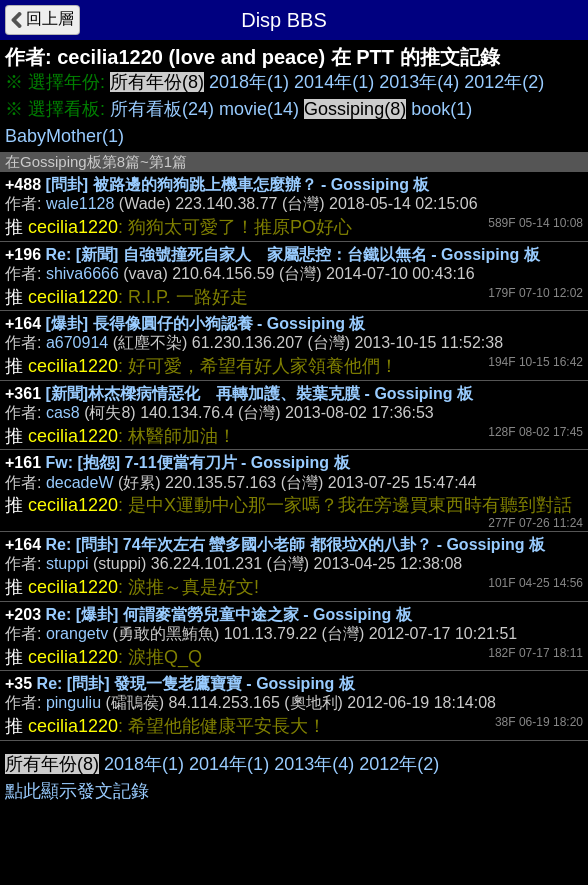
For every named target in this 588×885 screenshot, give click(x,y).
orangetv (77, 633)
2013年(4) (419, 82)
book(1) (441, 109)
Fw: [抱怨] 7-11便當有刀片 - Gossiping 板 (198, 462)
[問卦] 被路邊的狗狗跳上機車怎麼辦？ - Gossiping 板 (238, 184)
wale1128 (80, 203)
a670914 (77, 342)
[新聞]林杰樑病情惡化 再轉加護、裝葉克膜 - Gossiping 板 (260, 393)
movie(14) (259, 109)
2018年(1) (249, 82)
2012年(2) (504, 82)
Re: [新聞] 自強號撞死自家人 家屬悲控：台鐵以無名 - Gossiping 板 (293, 254)
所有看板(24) (162, 109)
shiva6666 (82, 273)
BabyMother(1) (64, 136)
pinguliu (73, 702)
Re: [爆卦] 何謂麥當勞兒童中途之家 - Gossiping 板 (229, 614)
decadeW (80, 482)
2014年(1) (334, 82)
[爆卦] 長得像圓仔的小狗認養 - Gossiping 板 (206, 323)
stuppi (67, 563)
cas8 (63, 412)
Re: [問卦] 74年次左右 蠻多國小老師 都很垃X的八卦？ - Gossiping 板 (296, 544)
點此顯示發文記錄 (77, 791)
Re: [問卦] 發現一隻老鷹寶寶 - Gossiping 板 (196, 683)
